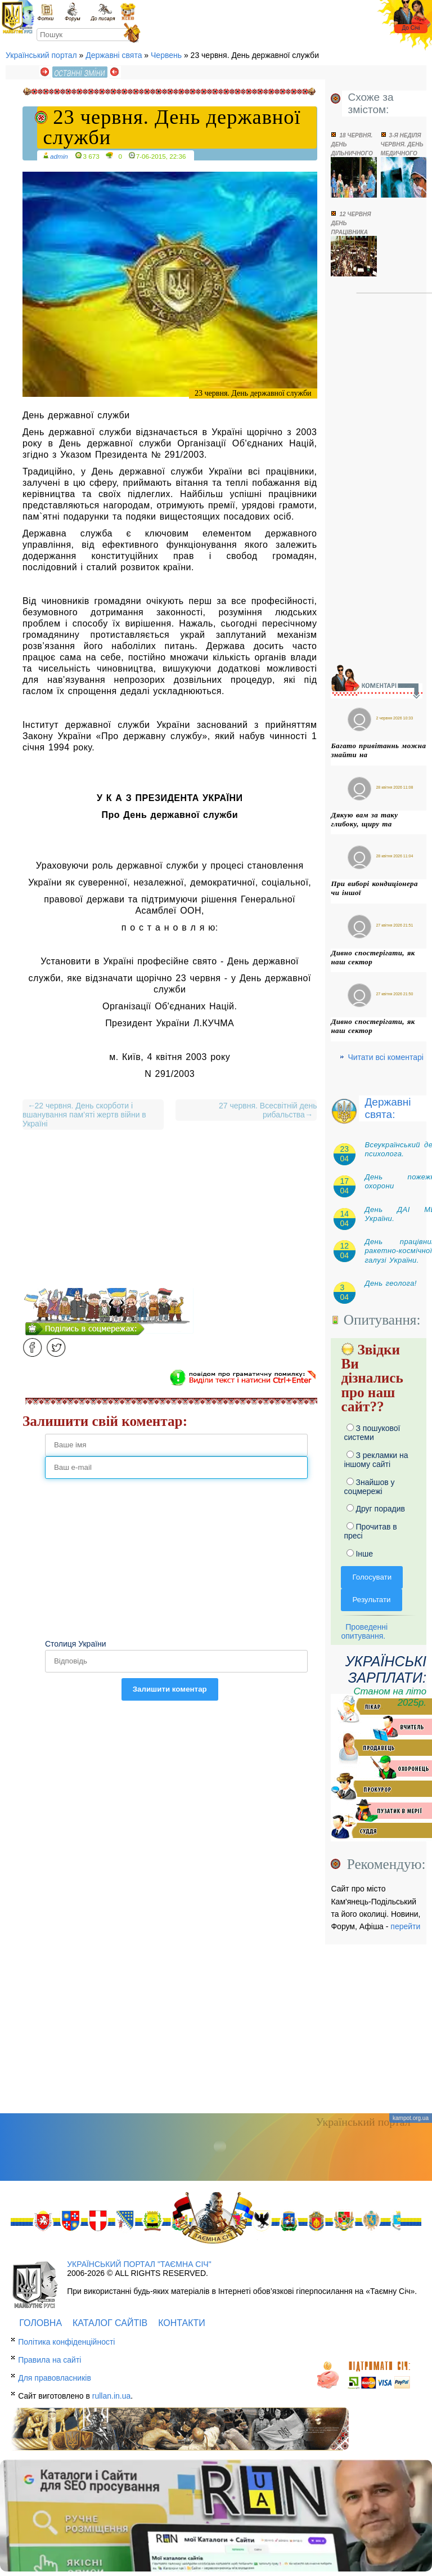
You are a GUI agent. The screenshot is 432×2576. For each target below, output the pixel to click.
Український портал (41, 55)
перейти (405, 1926)
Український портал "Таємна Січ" (139, 2264)
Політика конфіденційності (66, 2341)
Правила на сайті (49, 2359)
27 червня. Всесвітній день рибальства (265, 1110)
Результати (371, 1599)
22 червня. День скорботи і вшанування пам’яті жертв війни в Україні (84, 1114)
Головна (40, 2323)
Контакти (181, 2323)
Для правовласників (54, 2377)
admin (59, 156)
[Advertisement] (169, 1209)
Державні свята (114, 55)
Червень (166, 55)
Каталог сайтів (110, 2323)
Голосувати (372, 1577)
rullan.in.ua (111, 2395)
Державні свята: (387, 1108)
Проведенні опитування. (364, 1631)
